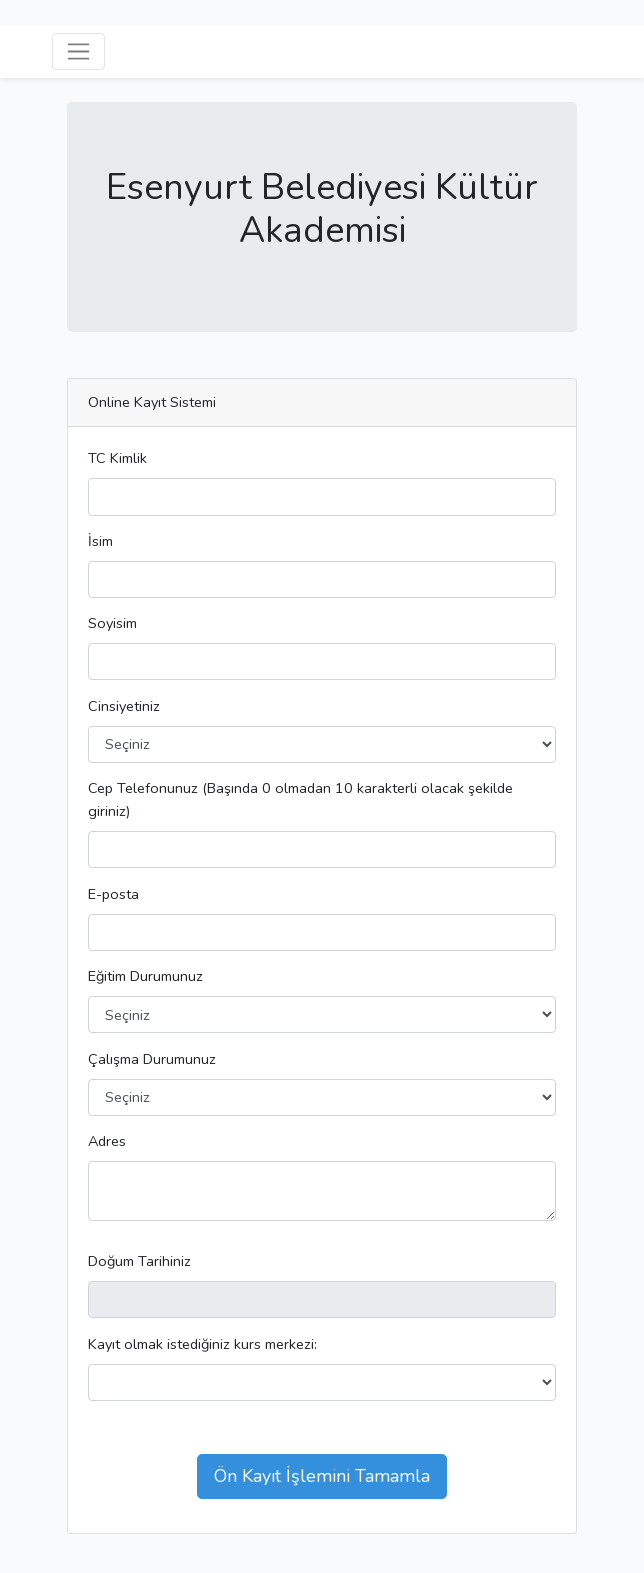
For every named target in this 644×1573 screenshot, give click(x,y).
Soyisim (112, 623)
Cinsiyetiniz (124, 706)
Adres (107, 1141)
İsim (100, 541)
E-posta (113, 894)
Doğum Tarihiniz (139, 1261)
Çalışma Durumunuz (152, 1059)
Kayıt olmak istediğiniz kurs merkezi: (202, 1344)
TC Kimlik (117, 458)
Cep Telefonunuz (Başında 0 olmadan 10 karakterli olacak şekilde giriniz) (300, 799)
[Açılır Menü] (78, 51)
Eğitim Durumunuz (145, 976)
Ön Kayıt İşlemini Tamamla (322, 1476)
